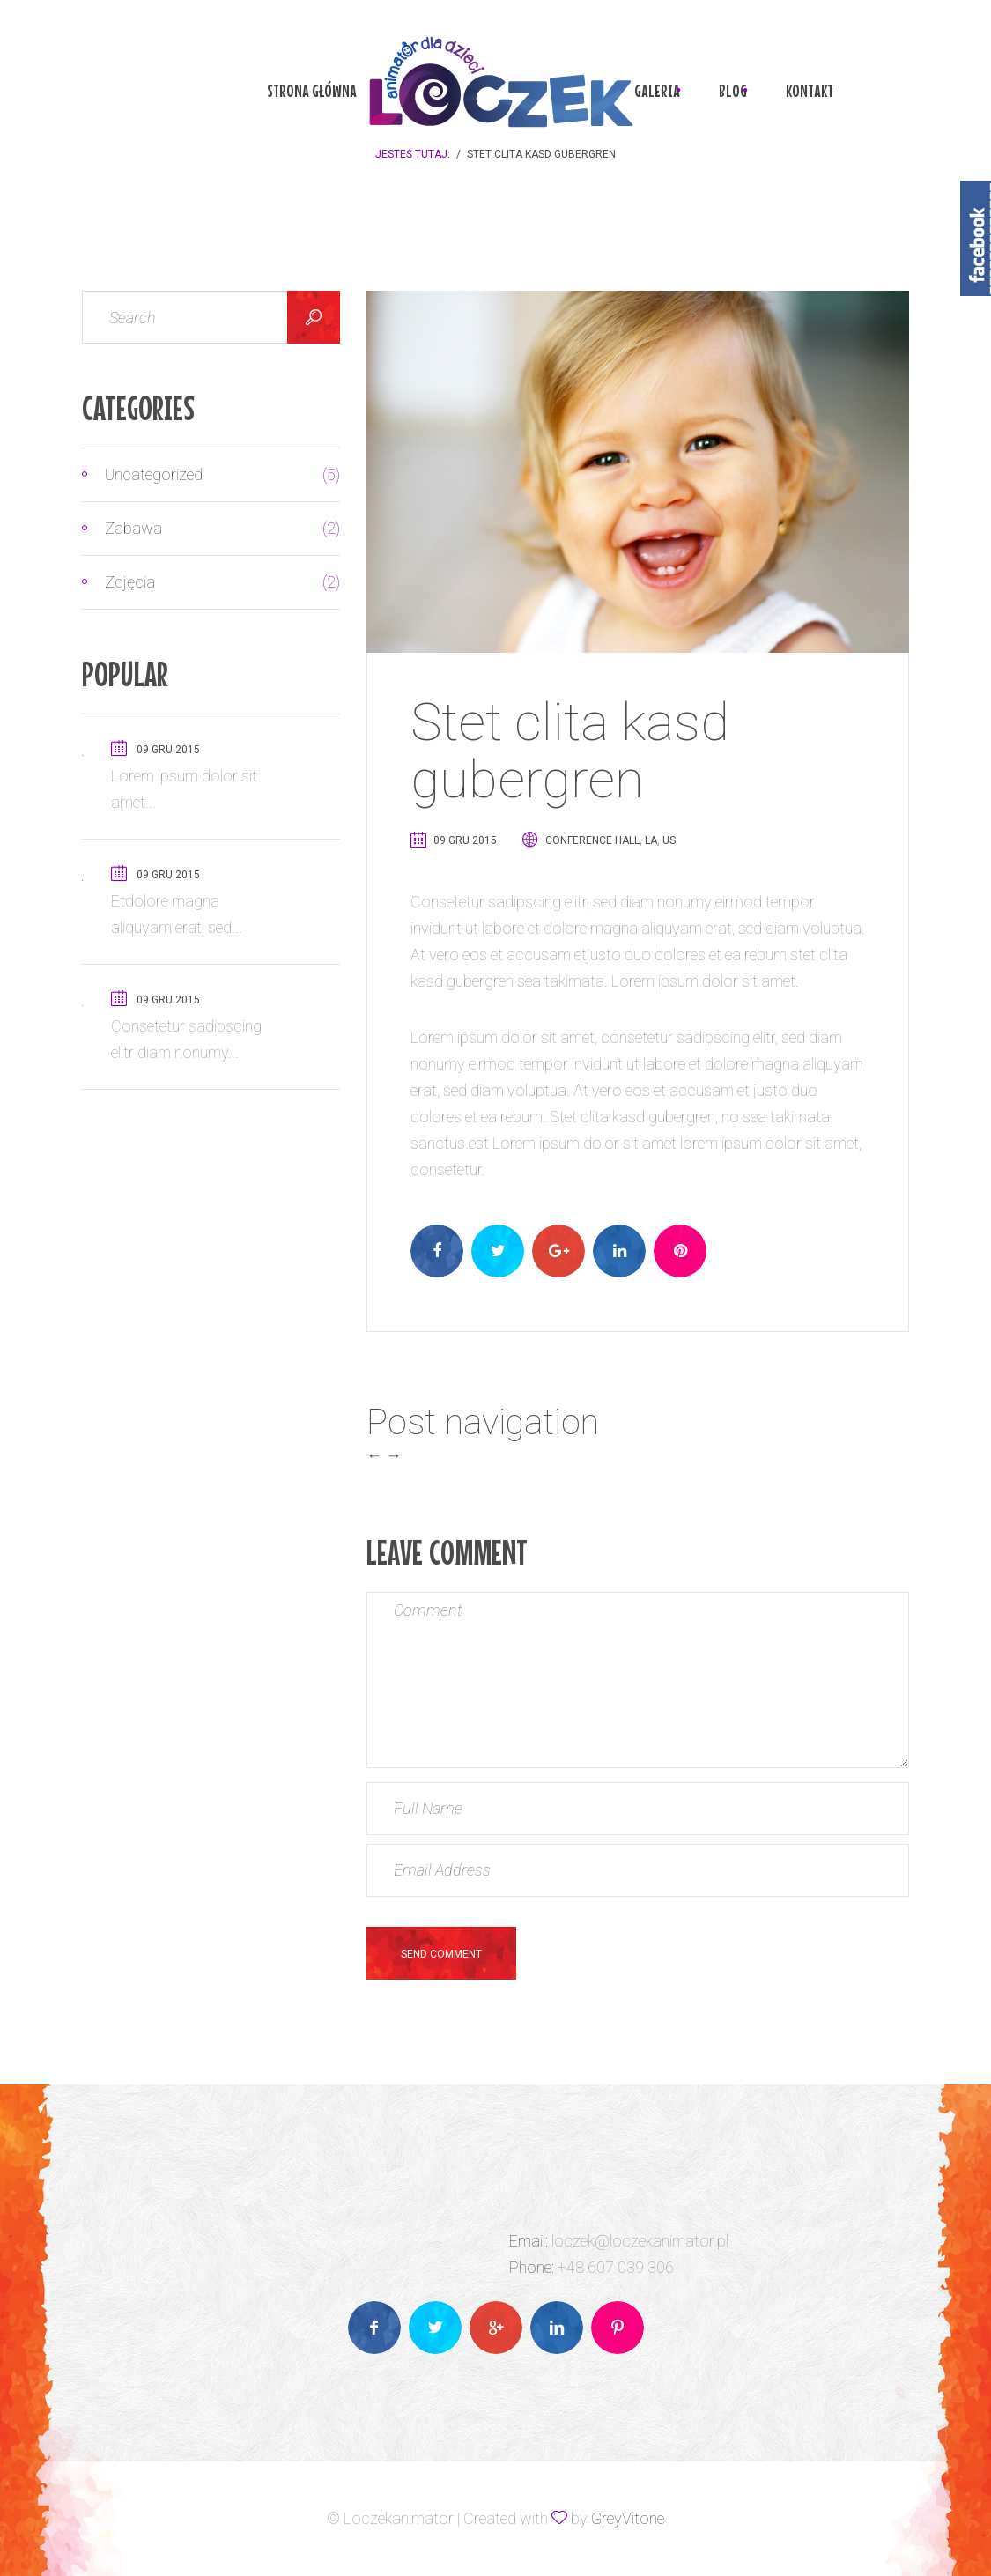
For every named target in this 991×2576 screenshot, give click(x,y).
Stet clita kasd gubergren (569, 751)
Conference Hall (592, 840)
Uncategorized (203, 474)
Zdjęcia (203, 582)
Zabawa (203, 528)
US (669, 840)
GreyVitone (627, 2518)
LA (651, 840)
